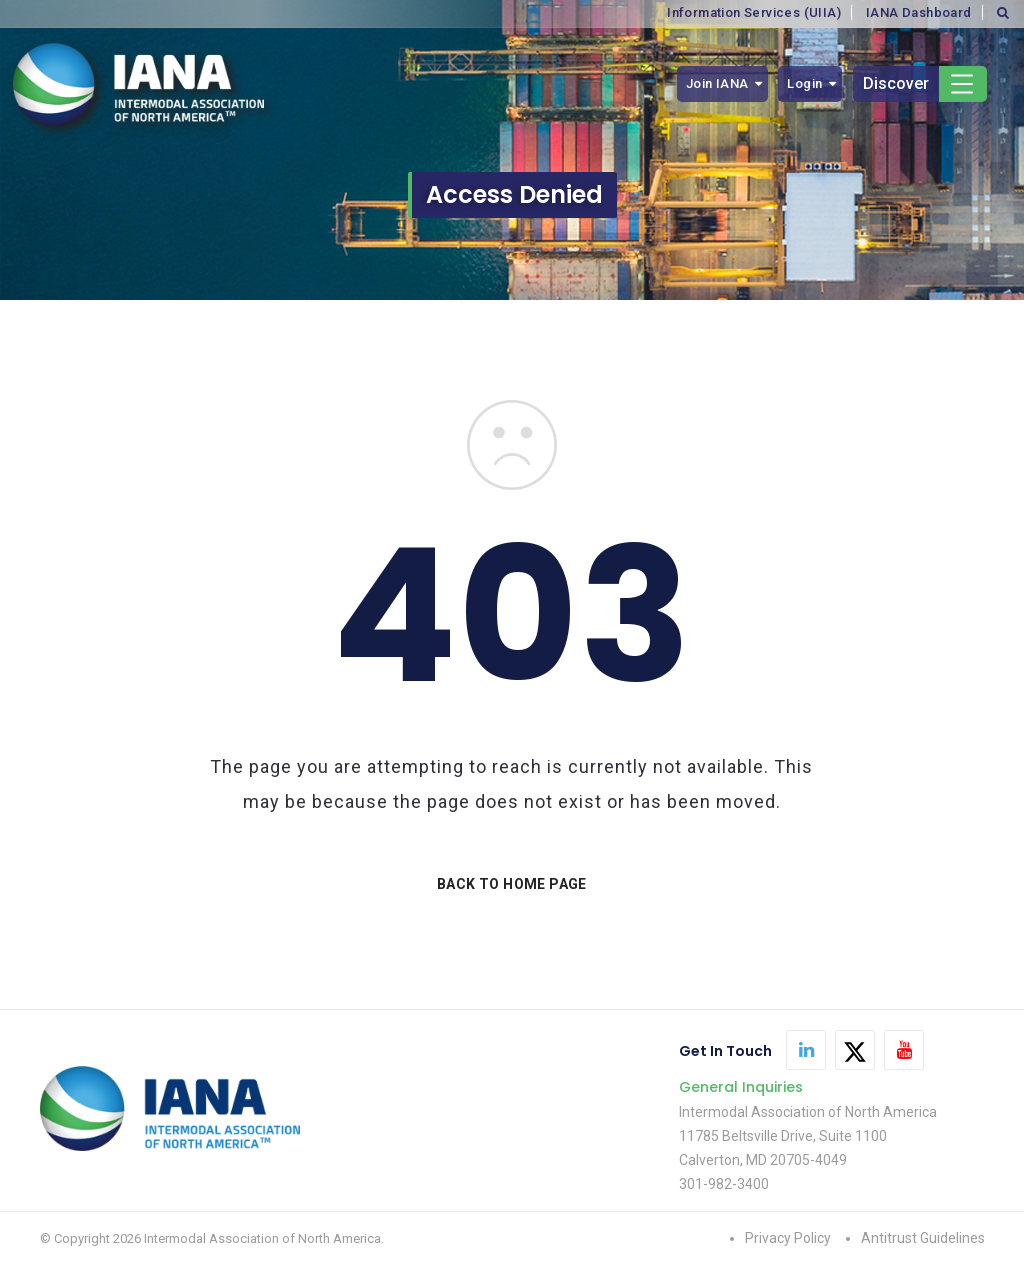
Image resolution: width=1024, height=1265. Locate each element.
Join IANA (717, 83)
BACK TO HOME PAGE (512, 884)
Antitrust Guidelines (923, 1238)
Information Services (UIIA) (754, 12)
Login (804, 83)
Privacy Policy (788, 1238)
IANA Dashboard (919, 12)
